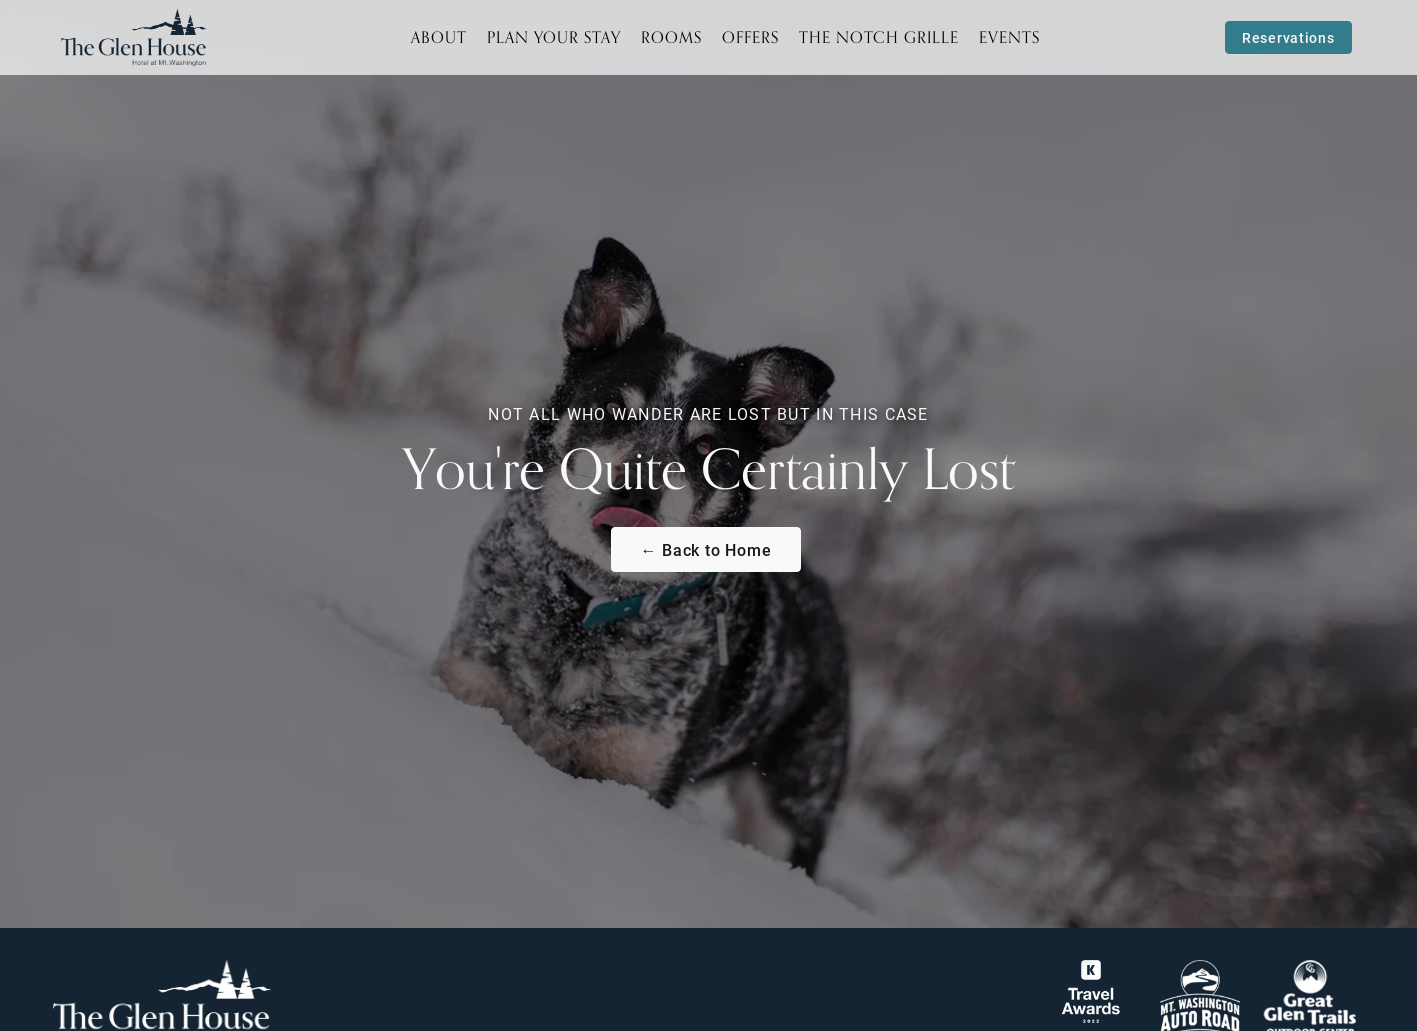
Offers (750, 37)
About (439, 37)
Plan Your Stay (554, 37)
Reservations (1288, 37)
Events (1009, 37)
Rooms (671, 37)
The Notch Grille (879, 37)
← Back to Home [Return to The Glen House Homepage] (705, 549)
